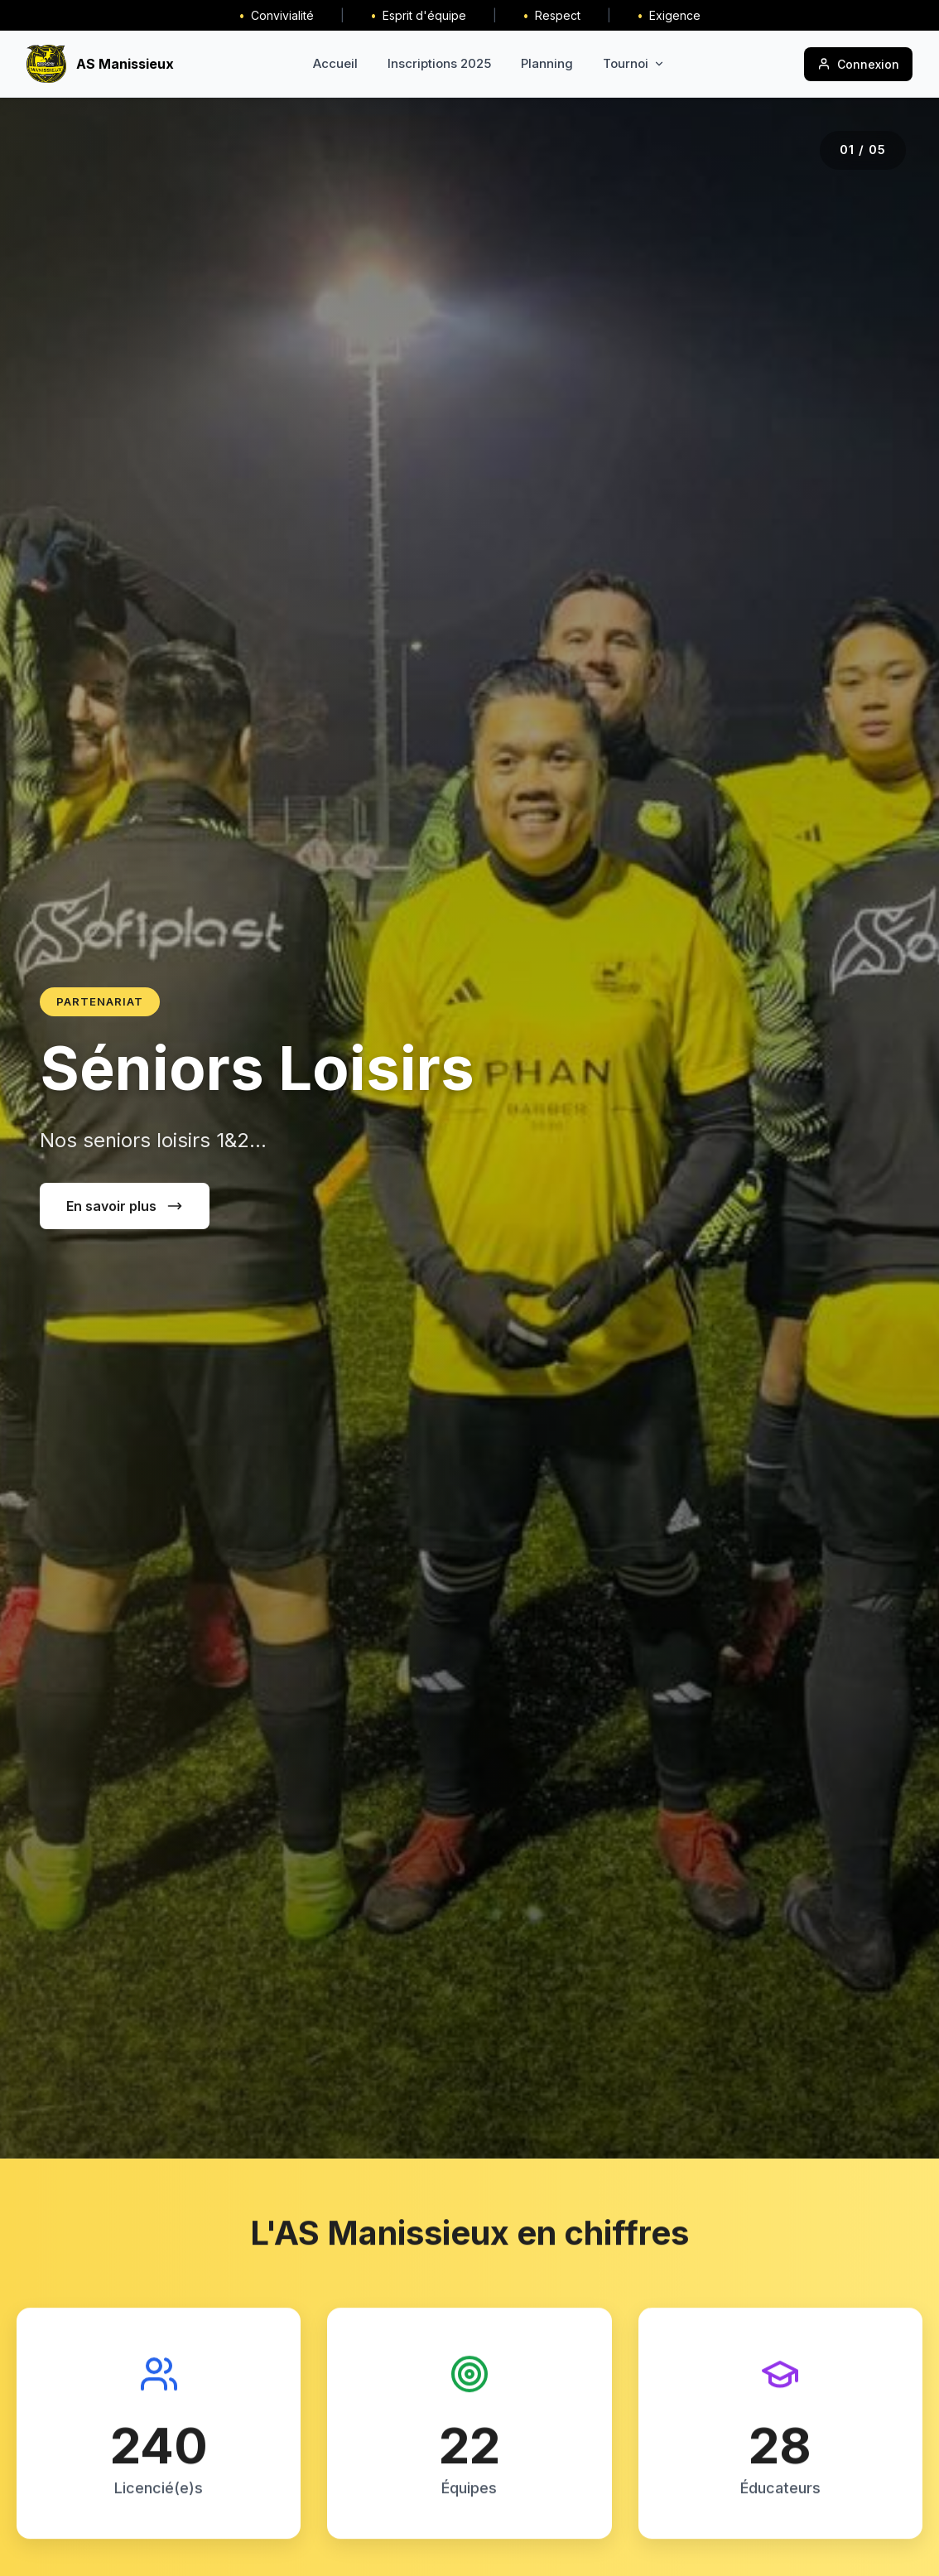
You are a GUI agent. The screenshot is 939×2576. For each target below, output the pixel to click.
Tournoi (634, 63)
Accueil (335, 63)
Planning (547, 63)
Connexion (858, 64)
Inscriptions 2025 (439, 63)
